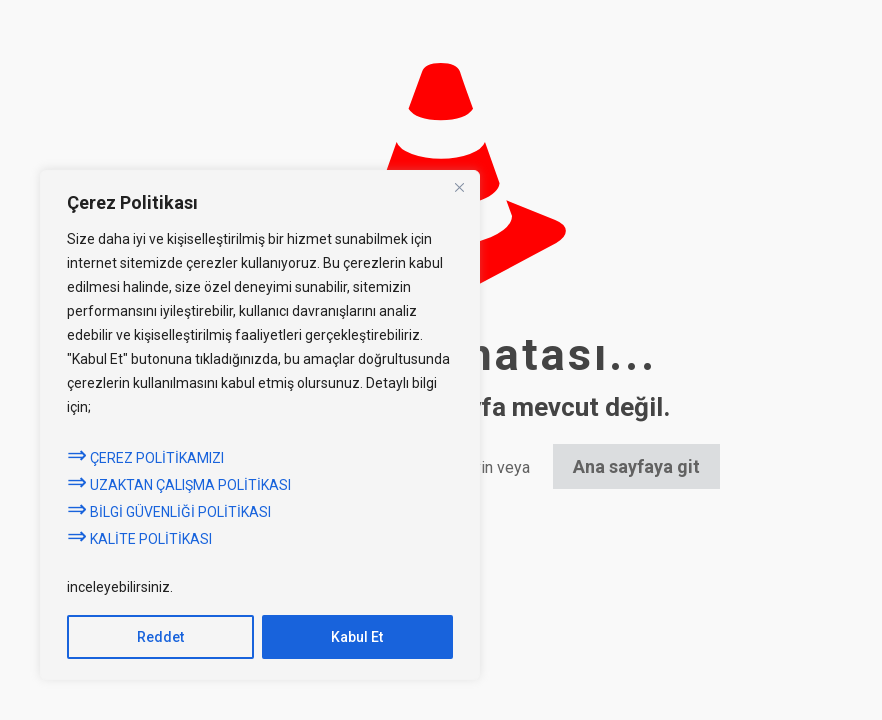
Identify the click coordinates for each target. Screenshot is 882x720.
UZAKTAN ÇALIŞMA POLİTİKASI (179, 485)
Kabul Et (357, 637)
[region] (260, 425)
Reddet (160, 637)
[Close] (459, 187)
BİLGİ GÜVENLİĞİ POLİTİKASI (170, 512)
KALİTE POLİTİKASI (139, 539)
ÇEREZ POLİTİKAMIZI (145, 458)
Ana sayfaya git (636, 466)
